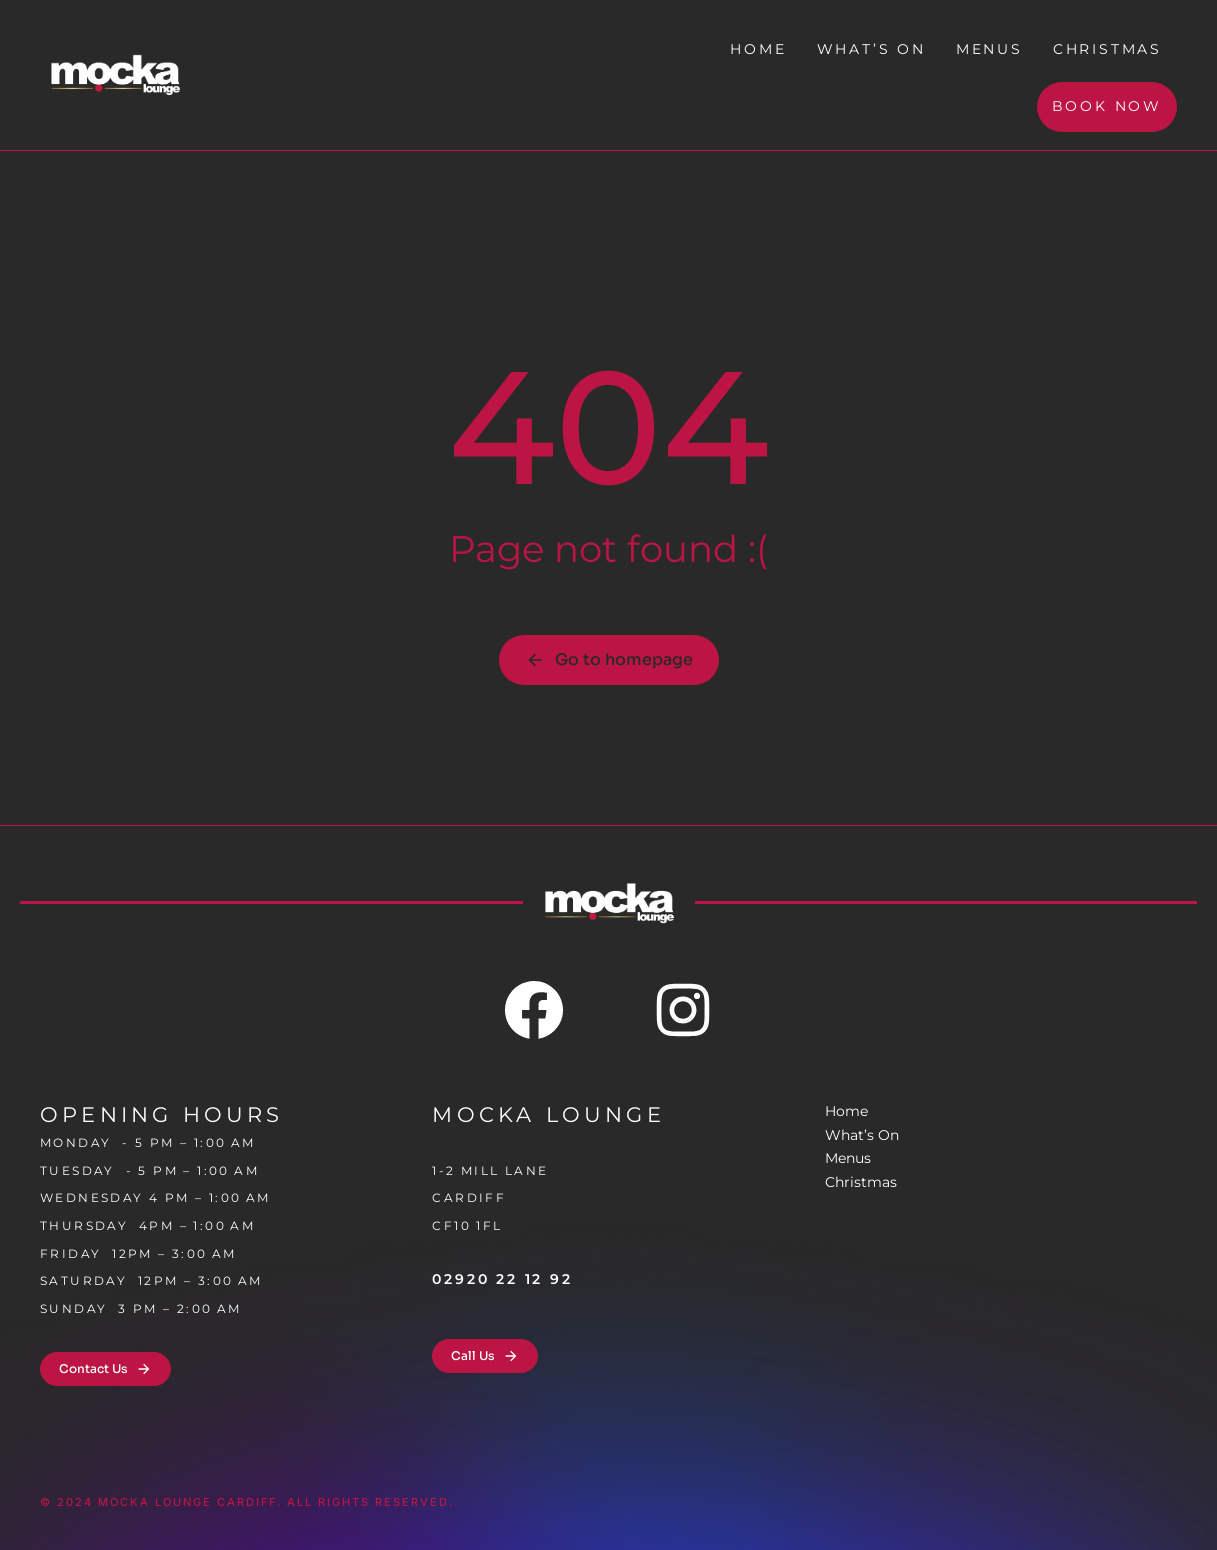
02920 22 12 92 (502, 1279)
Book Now (1107, 106)
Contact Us (105, 1369)
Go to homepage (609, 659)
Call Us (485, 1356)
